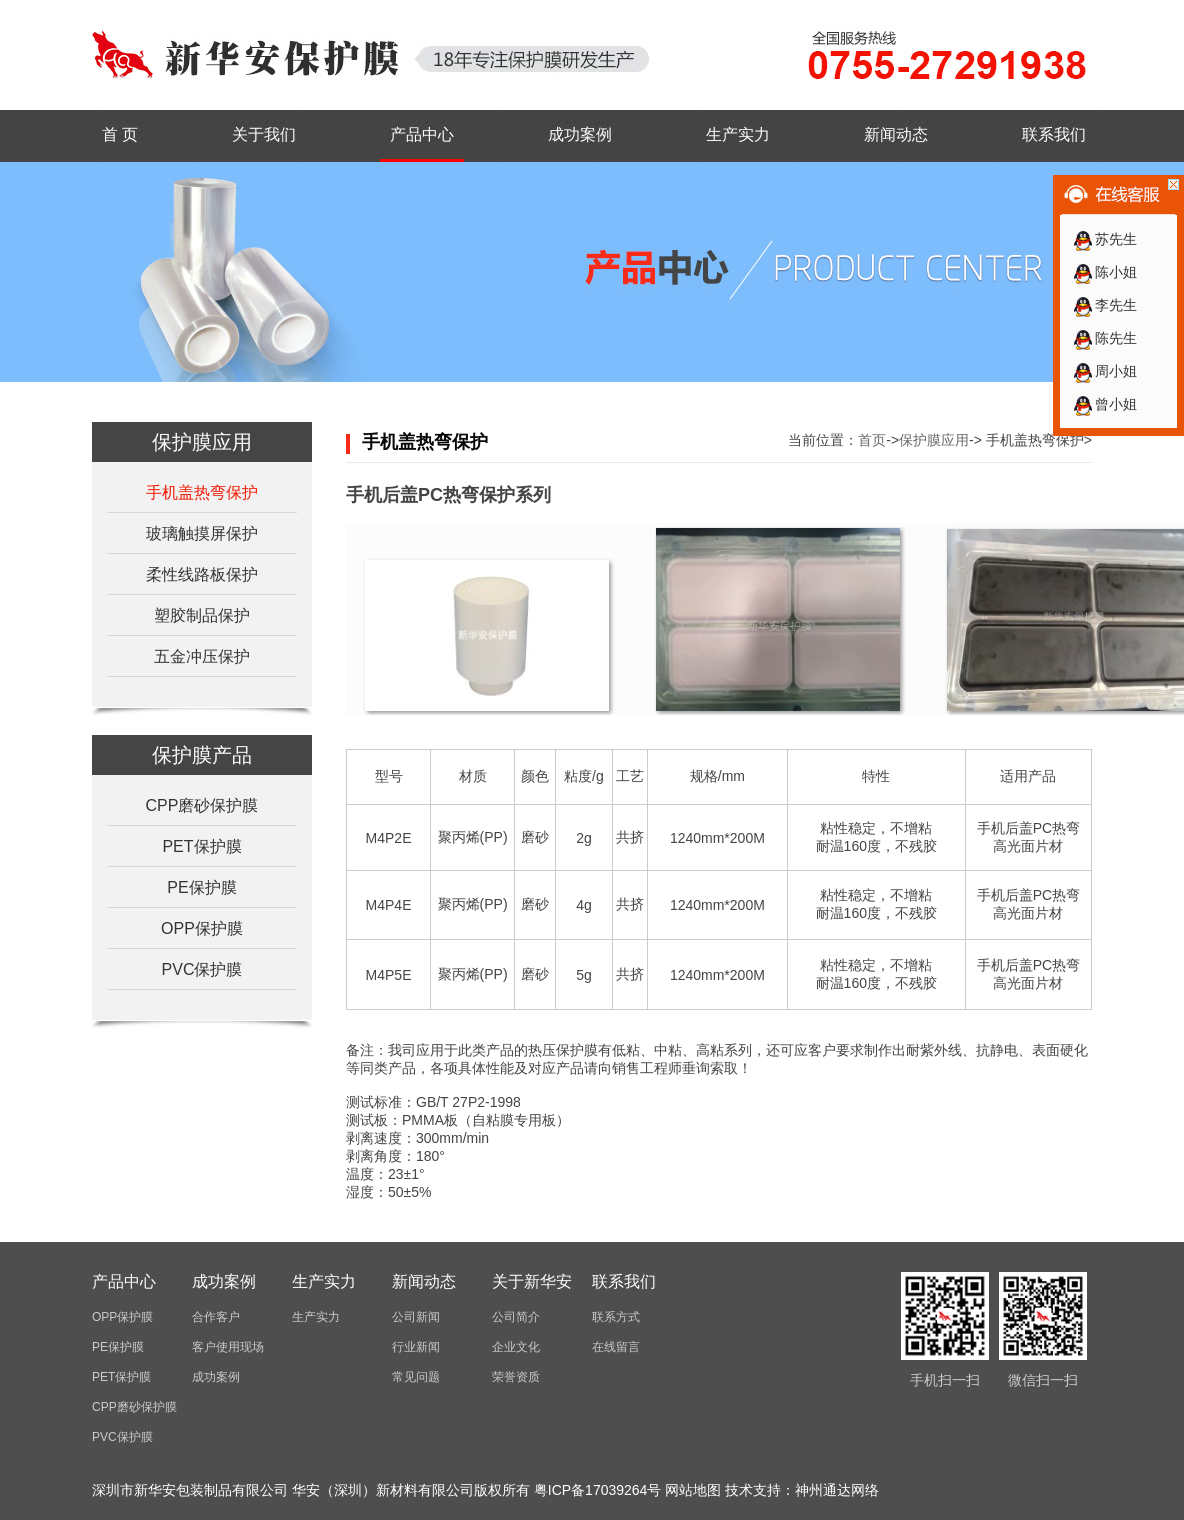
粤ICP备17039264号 (598, 1490)
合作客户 (216, 1317)
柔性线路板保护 (202, 574)
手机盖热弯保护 (202, 492)
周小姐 (1104, 371)
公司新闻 (416, 1317)
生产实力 (738, 134)
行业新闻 (416, 1347)
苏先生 (1104, 239)
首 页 (120, 134)
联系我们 (1054, 134)
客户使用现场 (228, 1347)
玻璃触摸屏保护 (202, 533)
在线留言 (616, 1347)
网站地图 (693, 1490)
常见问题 (416, 1377)
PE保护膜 (201, 887)
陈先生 (1104, 338)
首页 (872, 440)
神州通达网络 (837, 1490)
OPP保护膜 (202, 928)
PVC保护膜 (202, 969)
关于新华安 (532, 1281)
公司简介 (516, 1317)
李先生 (1104, 305)
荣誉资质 (516, 1377)
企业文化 (516, 1347)
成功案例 (580, 134)
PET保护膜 (201, 846)
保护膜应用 (934, 440)
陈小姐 (1104, 272)
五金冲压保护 (202, 656)
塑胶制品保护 (202, 615)
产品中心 (422, 134)
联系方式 (616, 1317)
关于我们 (264, 134)
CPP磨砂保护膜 (202, 805)
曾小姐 (1104, 404)
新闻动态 (896, 134)
